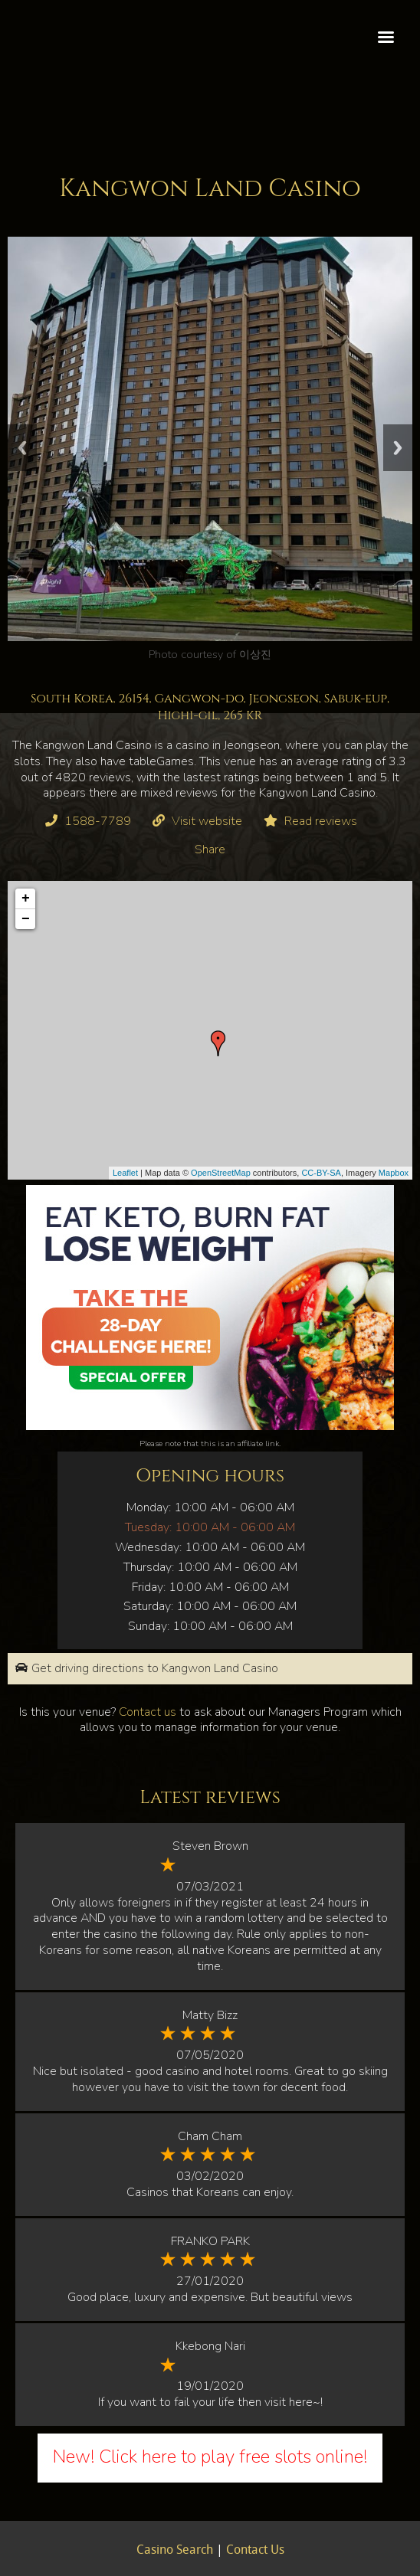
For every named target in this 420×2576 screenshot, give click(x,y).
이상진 (255, 654)
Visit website (207, 821)
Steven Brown (210, 1846)
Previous (22, 447)
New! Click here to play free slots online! (210, 2456)
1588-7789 (97, 821)
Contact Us (255, 2551)
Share (210, 849)
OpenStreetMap (221, 1172)
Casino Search (174, 2551)
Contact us (147, 1712)
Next (397, 447)
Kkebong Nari (210, 2346)
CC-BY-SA (321, 1172)
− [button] (25, 919)
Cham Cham (210, 2136)
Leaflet (125, 1172)
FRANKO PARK (210, 2241)
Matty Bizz (210, 2015)
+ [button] (25, 898)
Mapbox (394, 1172)
